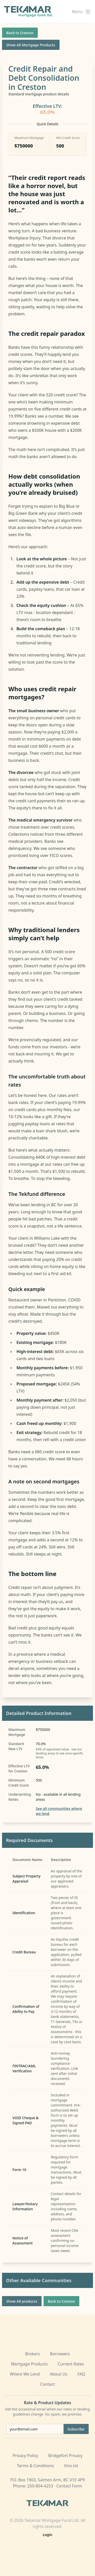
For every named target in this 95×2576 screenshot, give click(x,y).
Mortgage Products (29, 2364)
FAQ (81, 2374)
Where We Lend (25, 2374)
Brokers (32, 2354)
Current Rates (71, 2364)
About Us (58, 2374)
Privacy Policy (25, 2455)
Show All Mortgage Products (30, 45)
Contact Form (69, 2486)
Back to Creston (19, 32)
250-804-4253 (40, 2486)
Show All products (21, 2301)
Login (47, 2534)
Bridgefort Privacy (65, 2455)
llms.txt (71, 2465)
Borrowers (60, 2354)
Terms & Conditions (35, 2465)
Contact (47, 2384)
